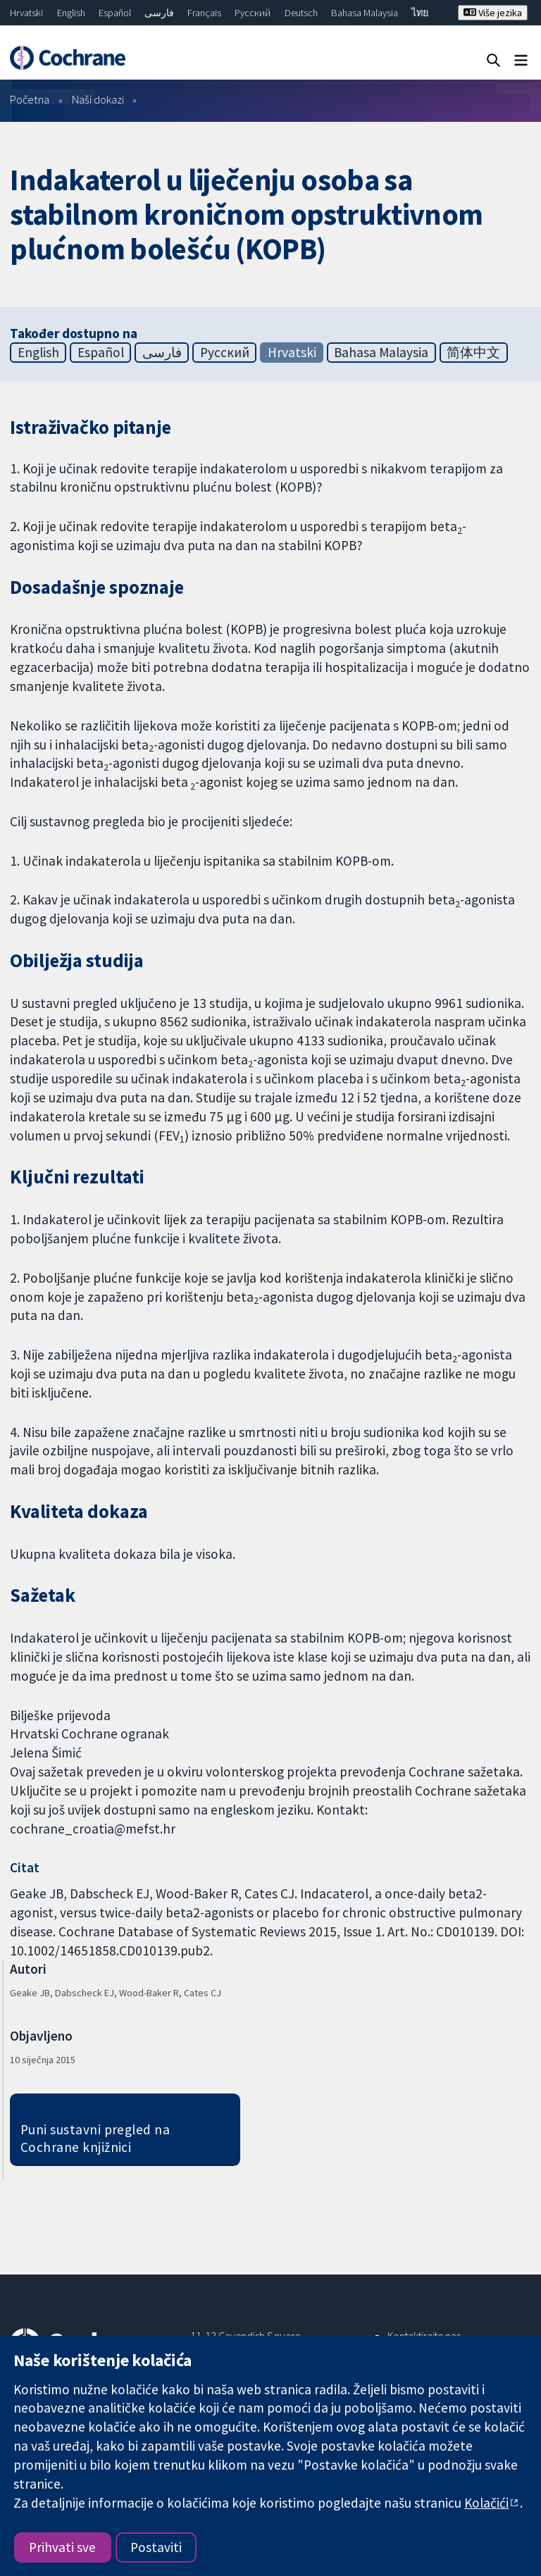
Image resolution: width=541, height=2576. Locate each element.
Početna (29, 99)
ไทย (419, 12)
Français (204, 12)
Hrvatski (26, 12)
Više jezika (493, 12)
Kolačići (486, 2502)
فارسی (159, 12)
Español (115, 12)
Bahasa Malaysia (364, 12)
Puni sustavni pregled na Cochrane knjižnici (95, 2138)
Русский (252, 12)
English (71, 12)
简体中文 (473, 352)
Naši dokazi (98, 99)
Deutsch (301, 12)
